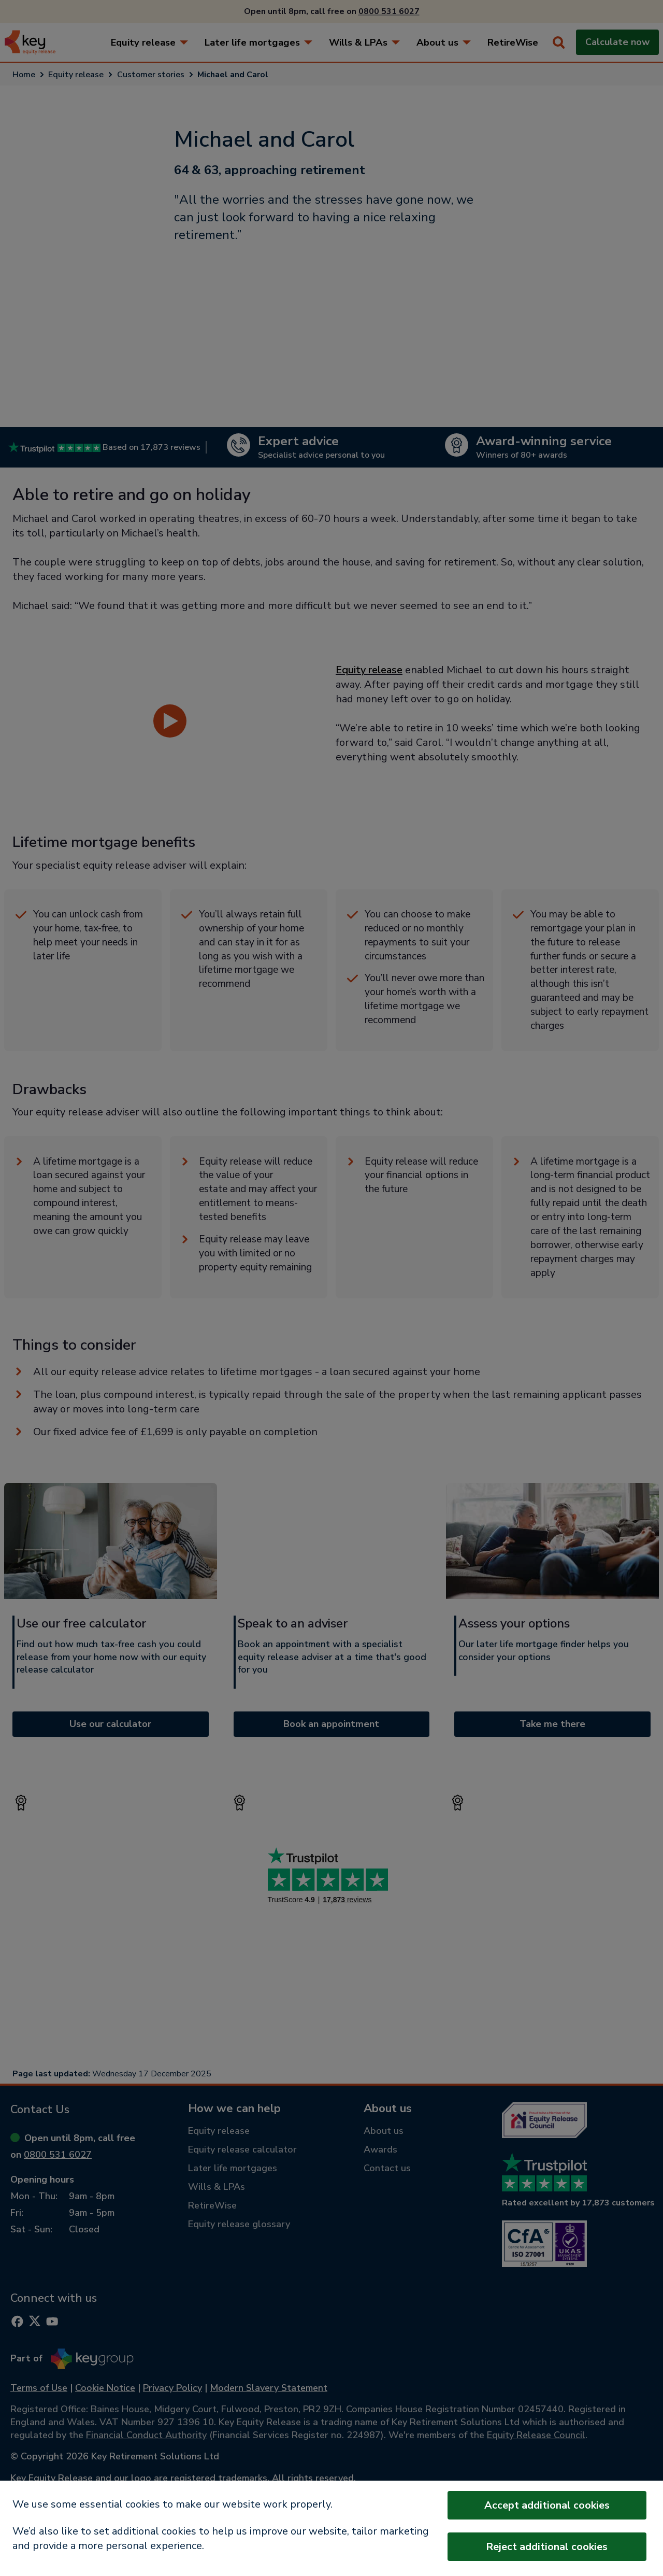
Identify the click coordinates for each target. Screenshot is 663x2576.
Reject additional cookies (547, 2547)
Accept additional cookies (547, 2505)
